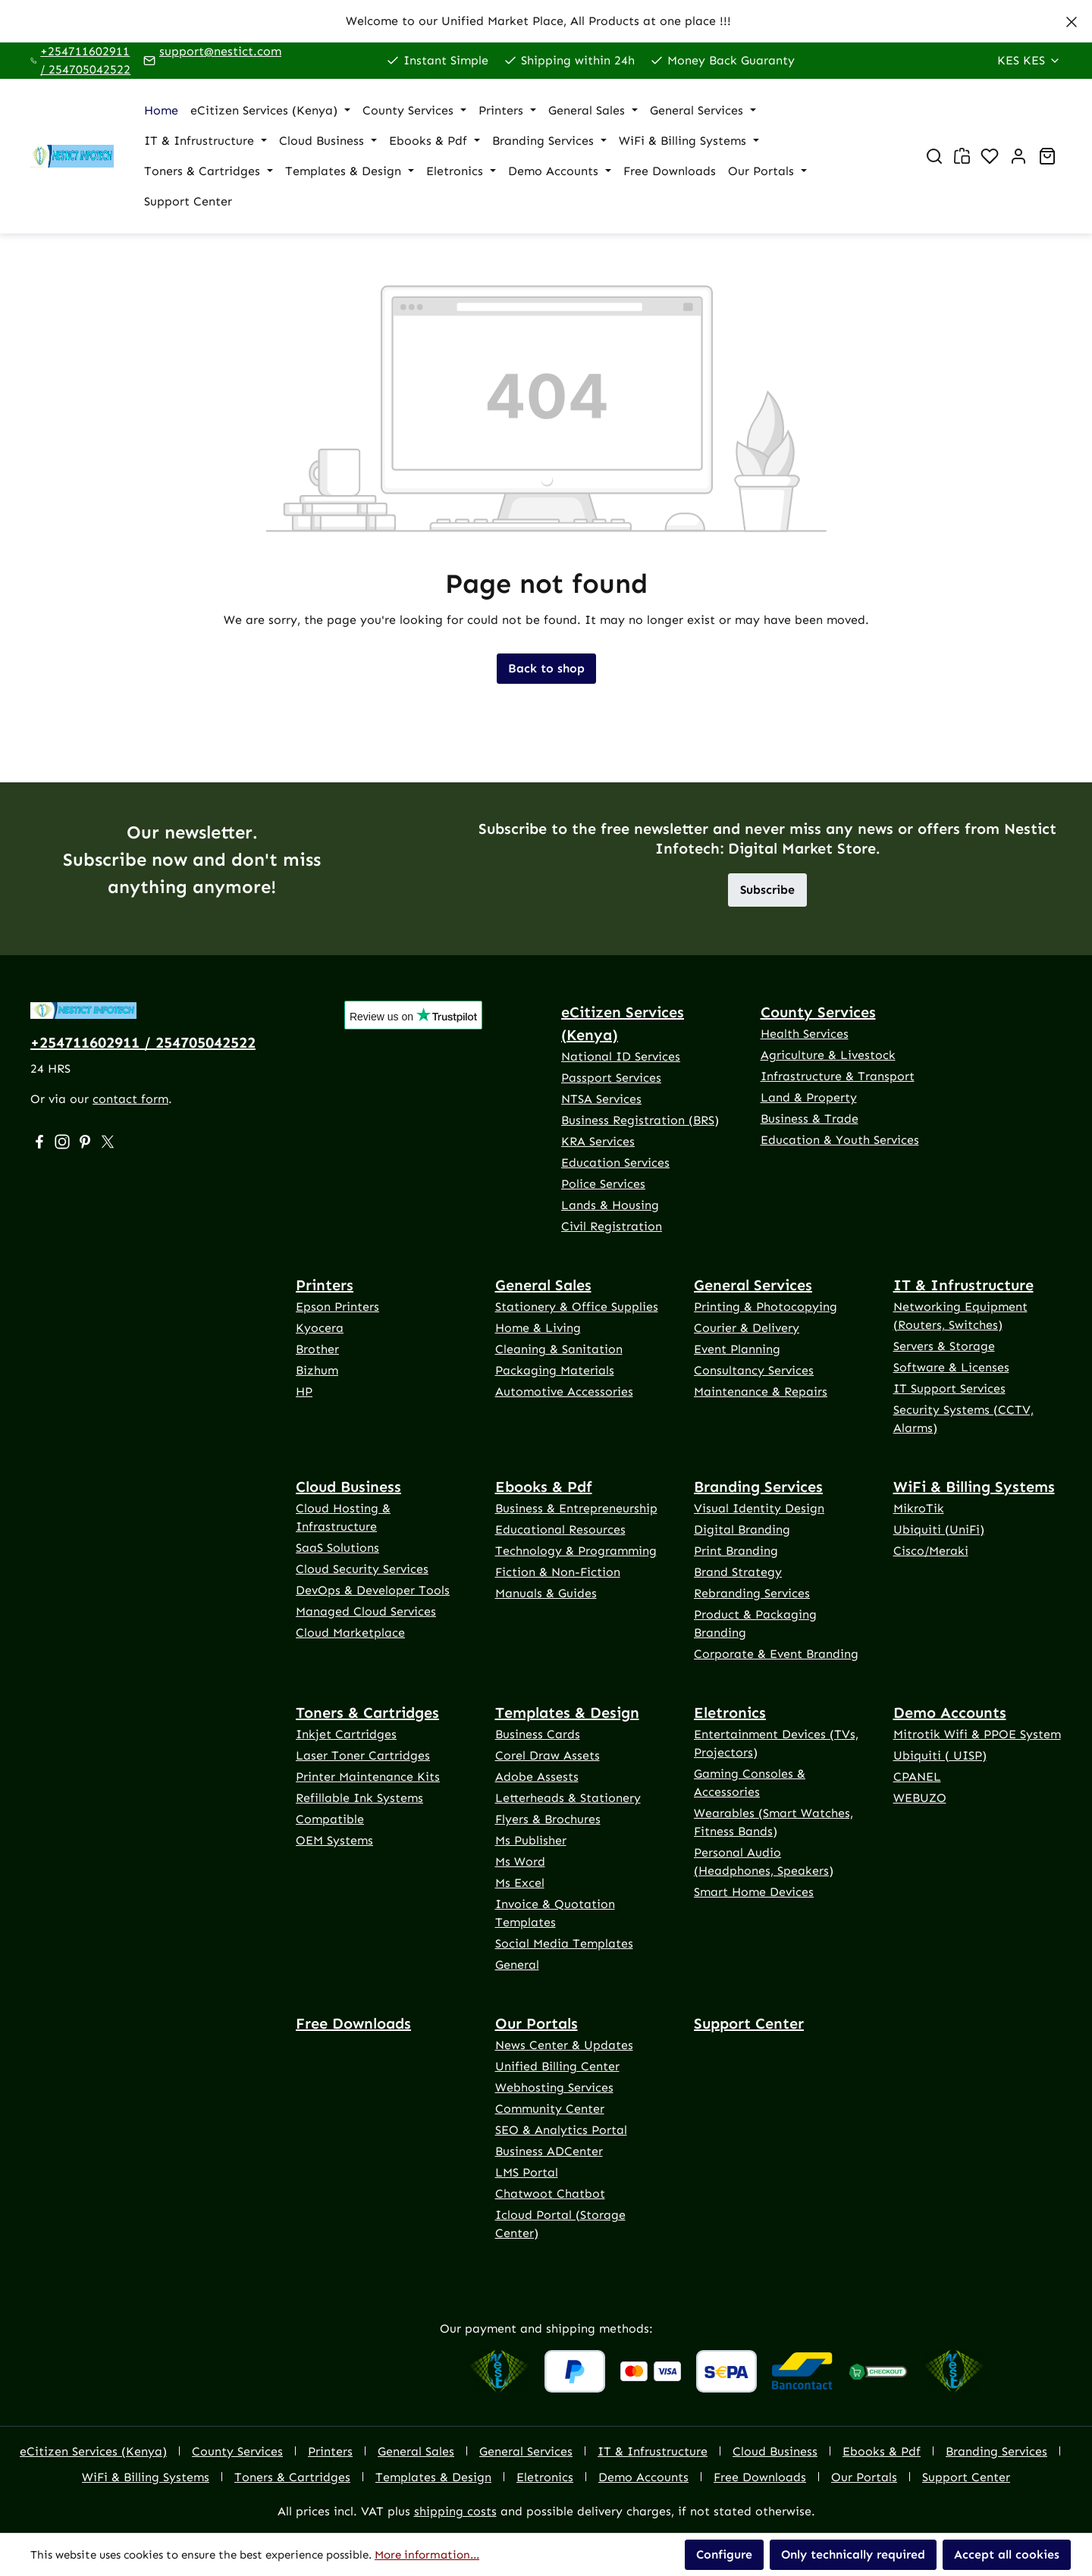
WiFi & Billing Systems (974, 1487)
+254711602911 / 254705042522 (85, 60)
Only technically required (853, 2554)
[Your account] (1018, 156)
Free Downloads (353, 2023)
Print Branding (736, 1550)
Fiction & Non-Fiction (557, 1572)
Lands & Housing (610, 1205)
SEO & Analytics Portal (561, 2130)
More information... (427, 2555)
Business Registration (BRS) (640, 1120)
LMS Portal (526, 2172)
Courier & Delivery (746, 1328)
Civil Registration (611, 1226)
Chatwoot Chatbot (550, 2193)
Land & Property (809, 1097)
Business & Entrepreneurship (576, 1508)
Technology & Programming (576, 1550)
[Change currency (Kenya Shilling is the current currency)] (1029, 60)
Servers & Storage (944, 1346)
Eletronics (730, 1712)
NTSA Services (601, 1099)
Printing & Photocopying (765, 1306)
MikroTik (918, 1508)
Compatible (330, 1819)
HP (304, 1391)
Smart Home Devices (754, 1892)
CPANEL (917, 1776)
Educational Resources (560, 1529)
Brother (317, 1349)
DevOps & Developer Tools (373, 1590)
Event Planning (737, 1349)
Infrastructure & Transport (838, 1076)
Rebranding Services (752, 1593)
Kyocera (320, 1328)
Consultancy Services (754, 1370)
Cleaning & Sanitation (559, 1349)
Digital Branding (742, 1529)
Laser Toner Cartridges (363, 1755)
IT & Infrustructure (963, 1285)
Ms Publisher (530, 1840)
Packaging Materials (554, 1370)
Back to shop (546, 668)
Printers (324, 1285)
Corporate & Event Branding (776, 1654)
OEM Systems (334, 1840)
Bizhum (317, 1370)
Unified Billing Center (557, 2066)
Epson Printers (337, 1306)
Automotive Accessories (564, 1391)
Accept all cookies (1006, 2554)
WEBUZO (919, 1798)
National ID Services (620, 1056)
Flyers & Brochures (548, 1819)
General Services (753, 1285)
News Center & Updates (564, 2045)
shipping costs (455, 2511)
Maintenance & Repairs (760, 1391)
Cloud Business (348, 1487)
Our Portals (536, 2023)
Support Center (749, 2023)
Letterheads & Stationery (568, 1798)
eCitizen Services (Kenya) (622, 1023)
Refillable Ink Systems (359, 1798)
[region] (546, 21)
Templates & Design (567, 1712)
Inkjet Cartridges (346, 1734)
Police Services (603, 1184)
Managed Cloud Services (366, 1611)
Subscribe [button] (767, 889)
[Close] (1071, 19)
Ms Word (520, 1861)
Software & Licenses (951, 1367)
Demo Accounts (949, 1712)
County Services (818, 1012)
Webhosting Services (554, 2087)
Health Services (805, 1033)
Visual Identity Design (759, 1508)
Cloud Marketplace (350, 1632)
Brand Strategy (738, 1572)
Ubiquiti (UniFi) (938, 1529)
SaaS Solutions (337, 1547)
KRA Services (598, 1141)
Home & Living (538, 1328)
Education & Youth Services (840, 1140)
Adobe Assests (537, 1776)
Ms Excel (519, 1883)
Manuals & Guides (546, 1593)
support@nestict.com (220, 51)
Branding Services (758, 1487)
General (517, 1964)
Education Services (615, 1162)
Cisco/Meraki (930, 1550)
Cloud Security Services (362, 1569)
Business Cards (537, 1734)
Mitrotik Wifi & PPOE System (977, 1734)
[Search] (934, 156)
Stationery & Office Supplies (576, 1306)
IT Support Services (949, 1388)
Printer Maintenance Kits (368, 1776)
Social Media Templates (564, 1943)
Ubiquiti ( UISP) (940, 1755)
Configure (724, 2554)
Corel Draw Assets (547, 1755)
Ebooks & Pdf (543, 1487)
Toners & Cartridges (367, 1712)
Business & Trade (809, 1118)
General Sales (543, 1285)
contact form (130, 1099)
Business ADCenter (549, 2151)
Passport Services (611, 1077)
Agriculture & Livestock (828, 1055)
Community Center (549, 2108)
